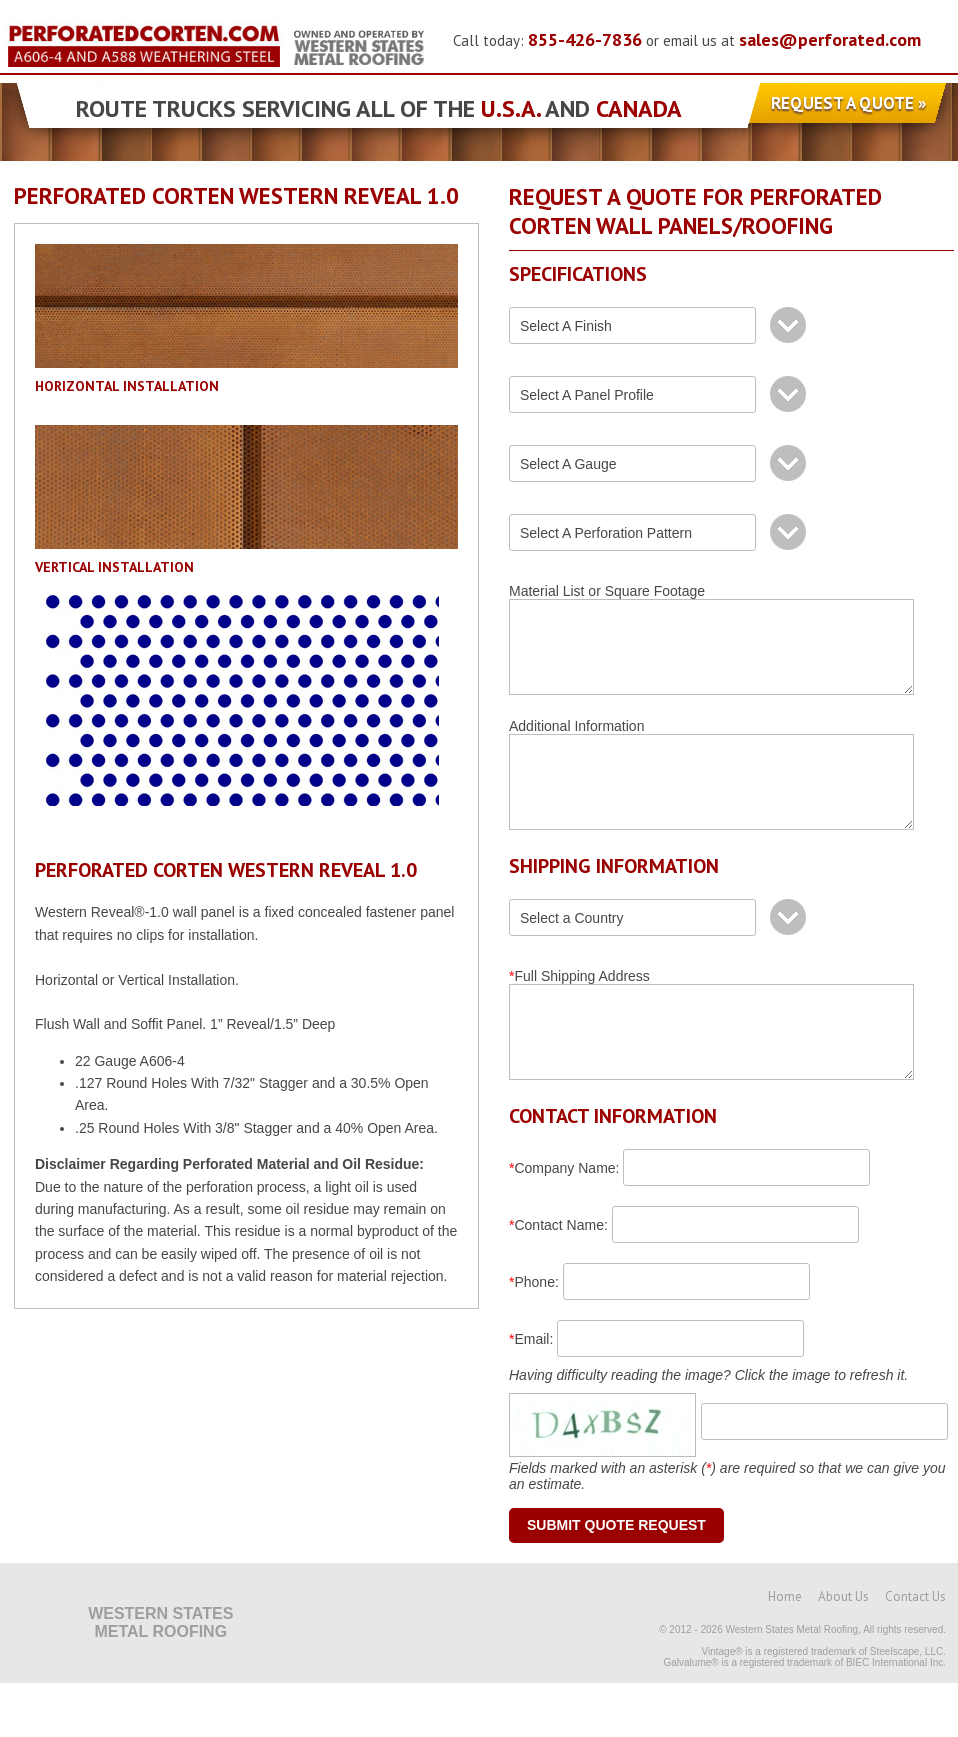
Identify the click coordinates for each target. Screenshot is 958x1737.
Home (785, 1650)
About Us (843, 1650)
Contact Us (915, 1650)
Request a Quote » (848, 103)
